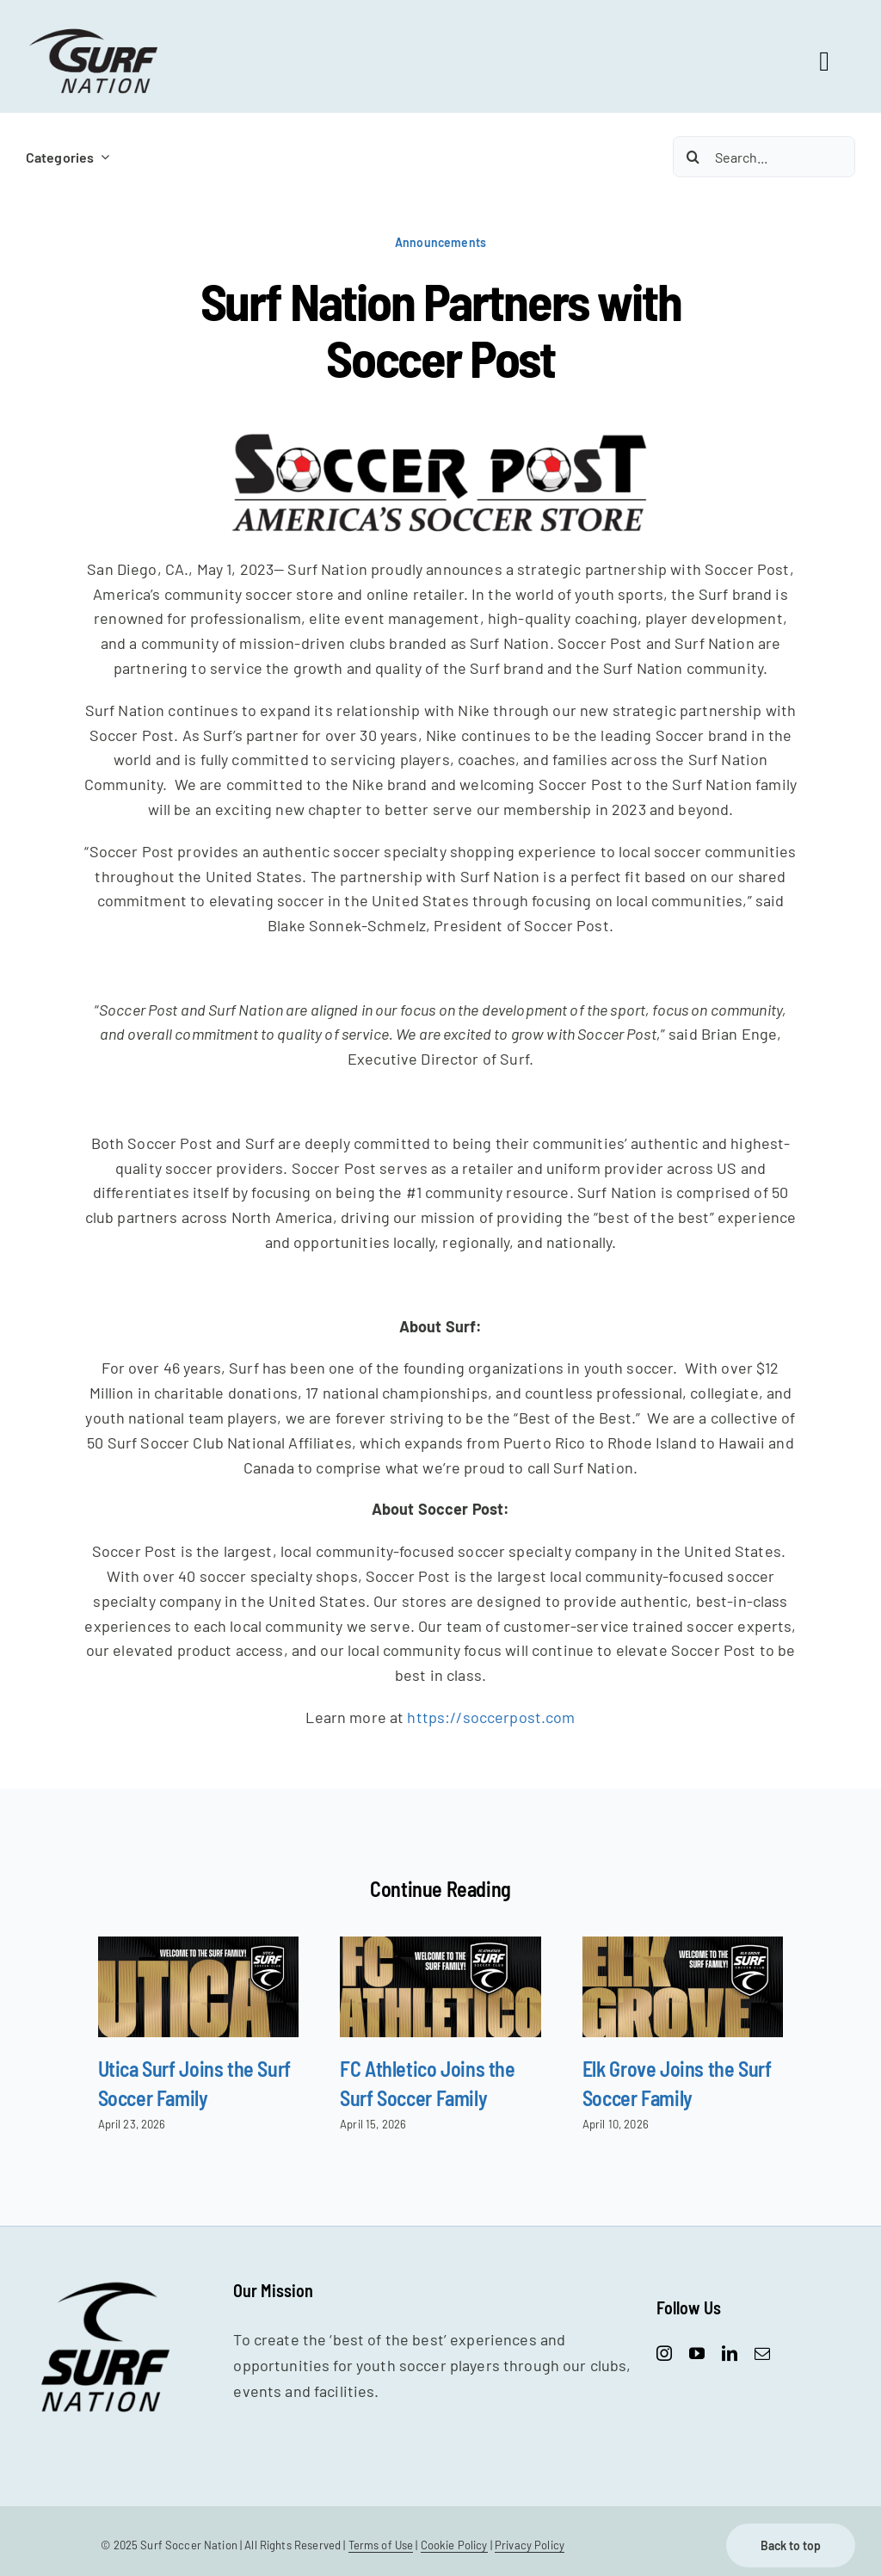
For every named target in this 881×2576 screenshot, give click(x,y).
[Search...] (764, 156)
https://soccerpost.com (491, 1717)
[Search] (693, 156)
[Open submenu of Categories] (101, 157)
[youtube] (697, 2353)
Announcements (440, 242)
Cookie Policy (454, 2545)
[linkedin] (729, 2353)
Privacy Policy (529, 2545)
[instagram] (664, 2353)
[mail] (762, 2353)
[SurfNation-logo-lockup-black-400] (95, 33)
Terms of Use (381, 2545)
